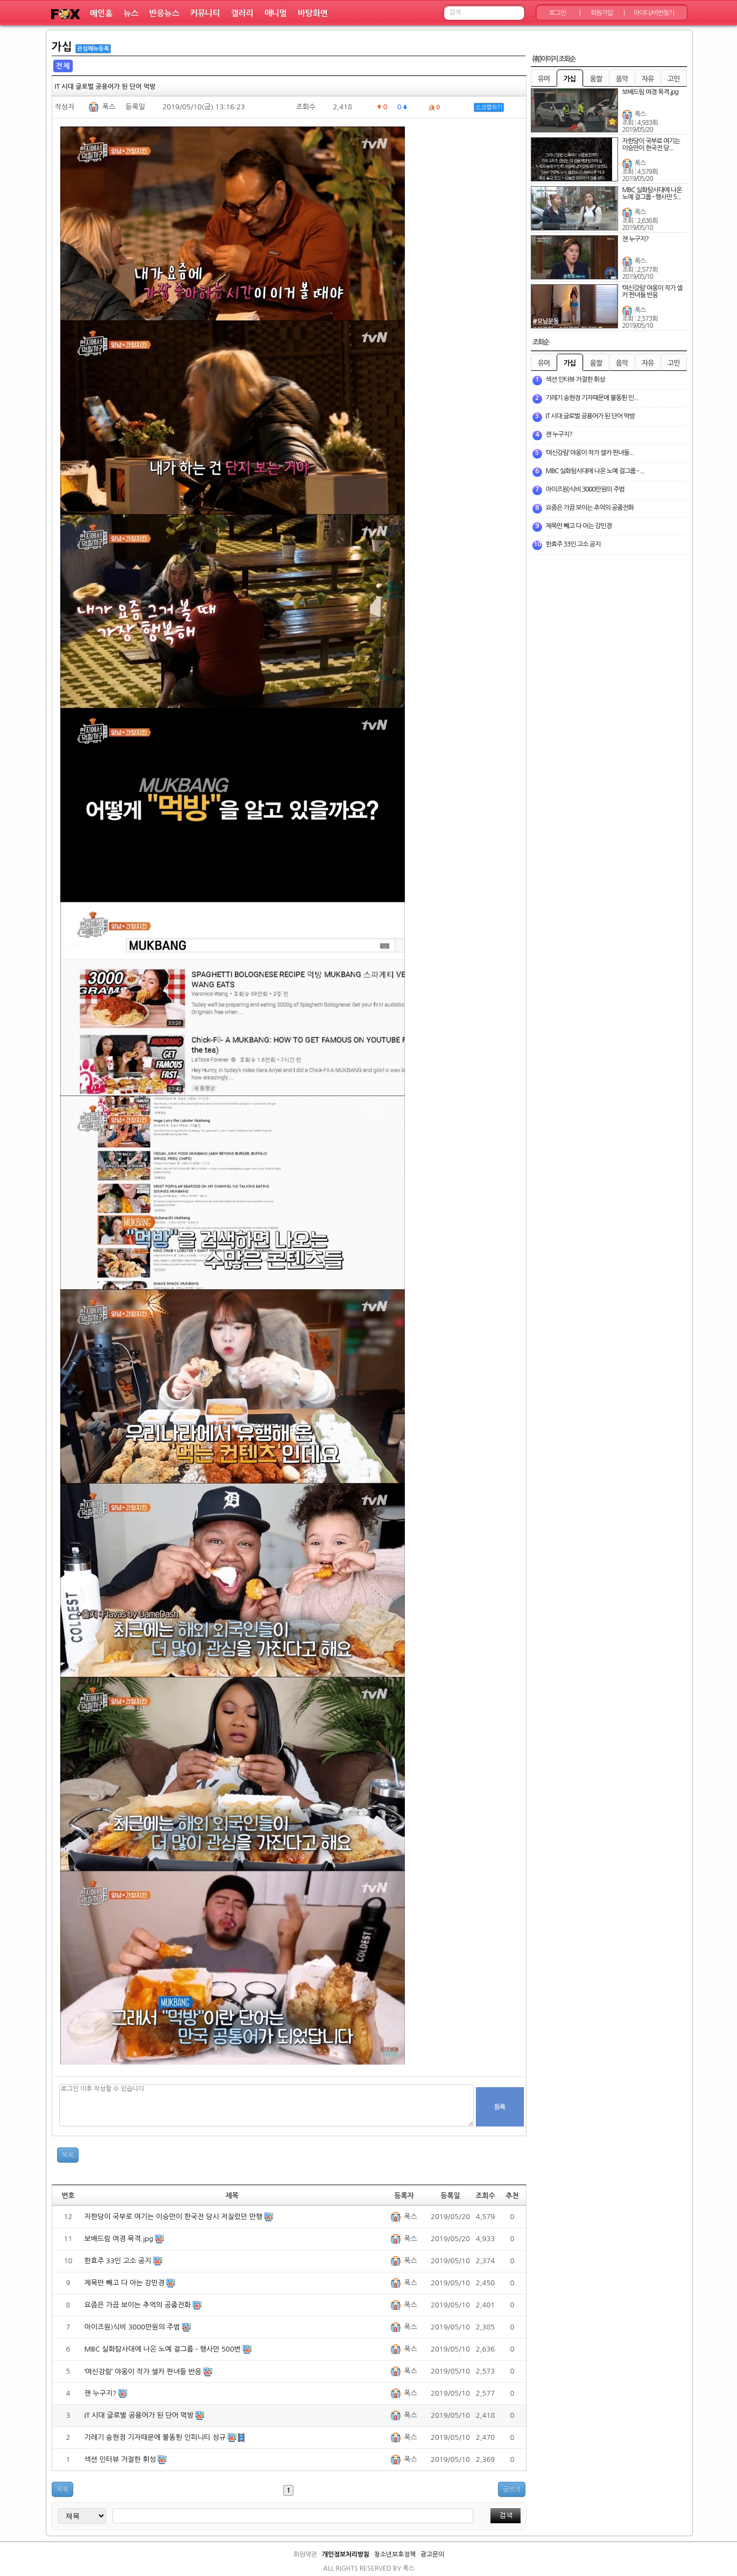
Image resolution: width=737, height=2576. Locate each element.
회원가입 (602, 13)
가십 (62, 46)
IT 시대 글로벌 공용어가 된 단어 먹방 (140, 2415)
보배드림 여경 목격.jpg (120, 2238)
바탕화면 (313, 13)
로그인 (557, 13)
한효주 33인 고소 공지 (119, 2260)
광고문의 (432, 2554)
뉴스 (130, 13)
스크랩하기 (488, 107)
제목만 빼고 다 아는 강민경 (126, 2282)
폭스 (108, 106)
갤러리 (242, 13)
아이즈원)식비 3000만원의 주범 (134, 2327)
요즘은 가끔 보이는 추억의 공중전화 (139, 2304)
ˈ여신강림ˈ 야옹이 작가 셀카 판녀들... (590, 453)
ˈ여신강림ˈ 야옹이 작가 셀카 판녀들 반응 (144, 2371)
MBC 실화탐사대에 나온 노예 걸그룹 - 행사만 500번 (164, 2349)
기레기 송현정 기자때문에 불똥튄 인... (592, 398)
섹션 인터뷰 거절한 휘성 (121, 2459)
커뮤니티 (205, 13)
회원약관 (305, 2554)
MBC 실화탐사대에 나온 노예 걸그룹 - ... (595, 471)
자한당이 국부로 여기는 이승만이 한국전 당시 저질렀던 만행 (175, 2216)
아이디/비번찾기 (654, 13)
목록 (68, 2155)
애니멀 (275, 13)
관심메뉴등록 (93, 49)
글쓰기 (512, 2489)
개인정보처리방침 (345, 2554)
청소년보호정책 (395, 2554)
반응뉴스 (164, 13)
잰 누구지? (101, 2393)
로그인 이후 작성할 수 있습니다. (266, 2105)
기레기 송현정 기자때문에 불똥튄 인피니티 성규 (156, 2437)
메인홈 (101, 13)
